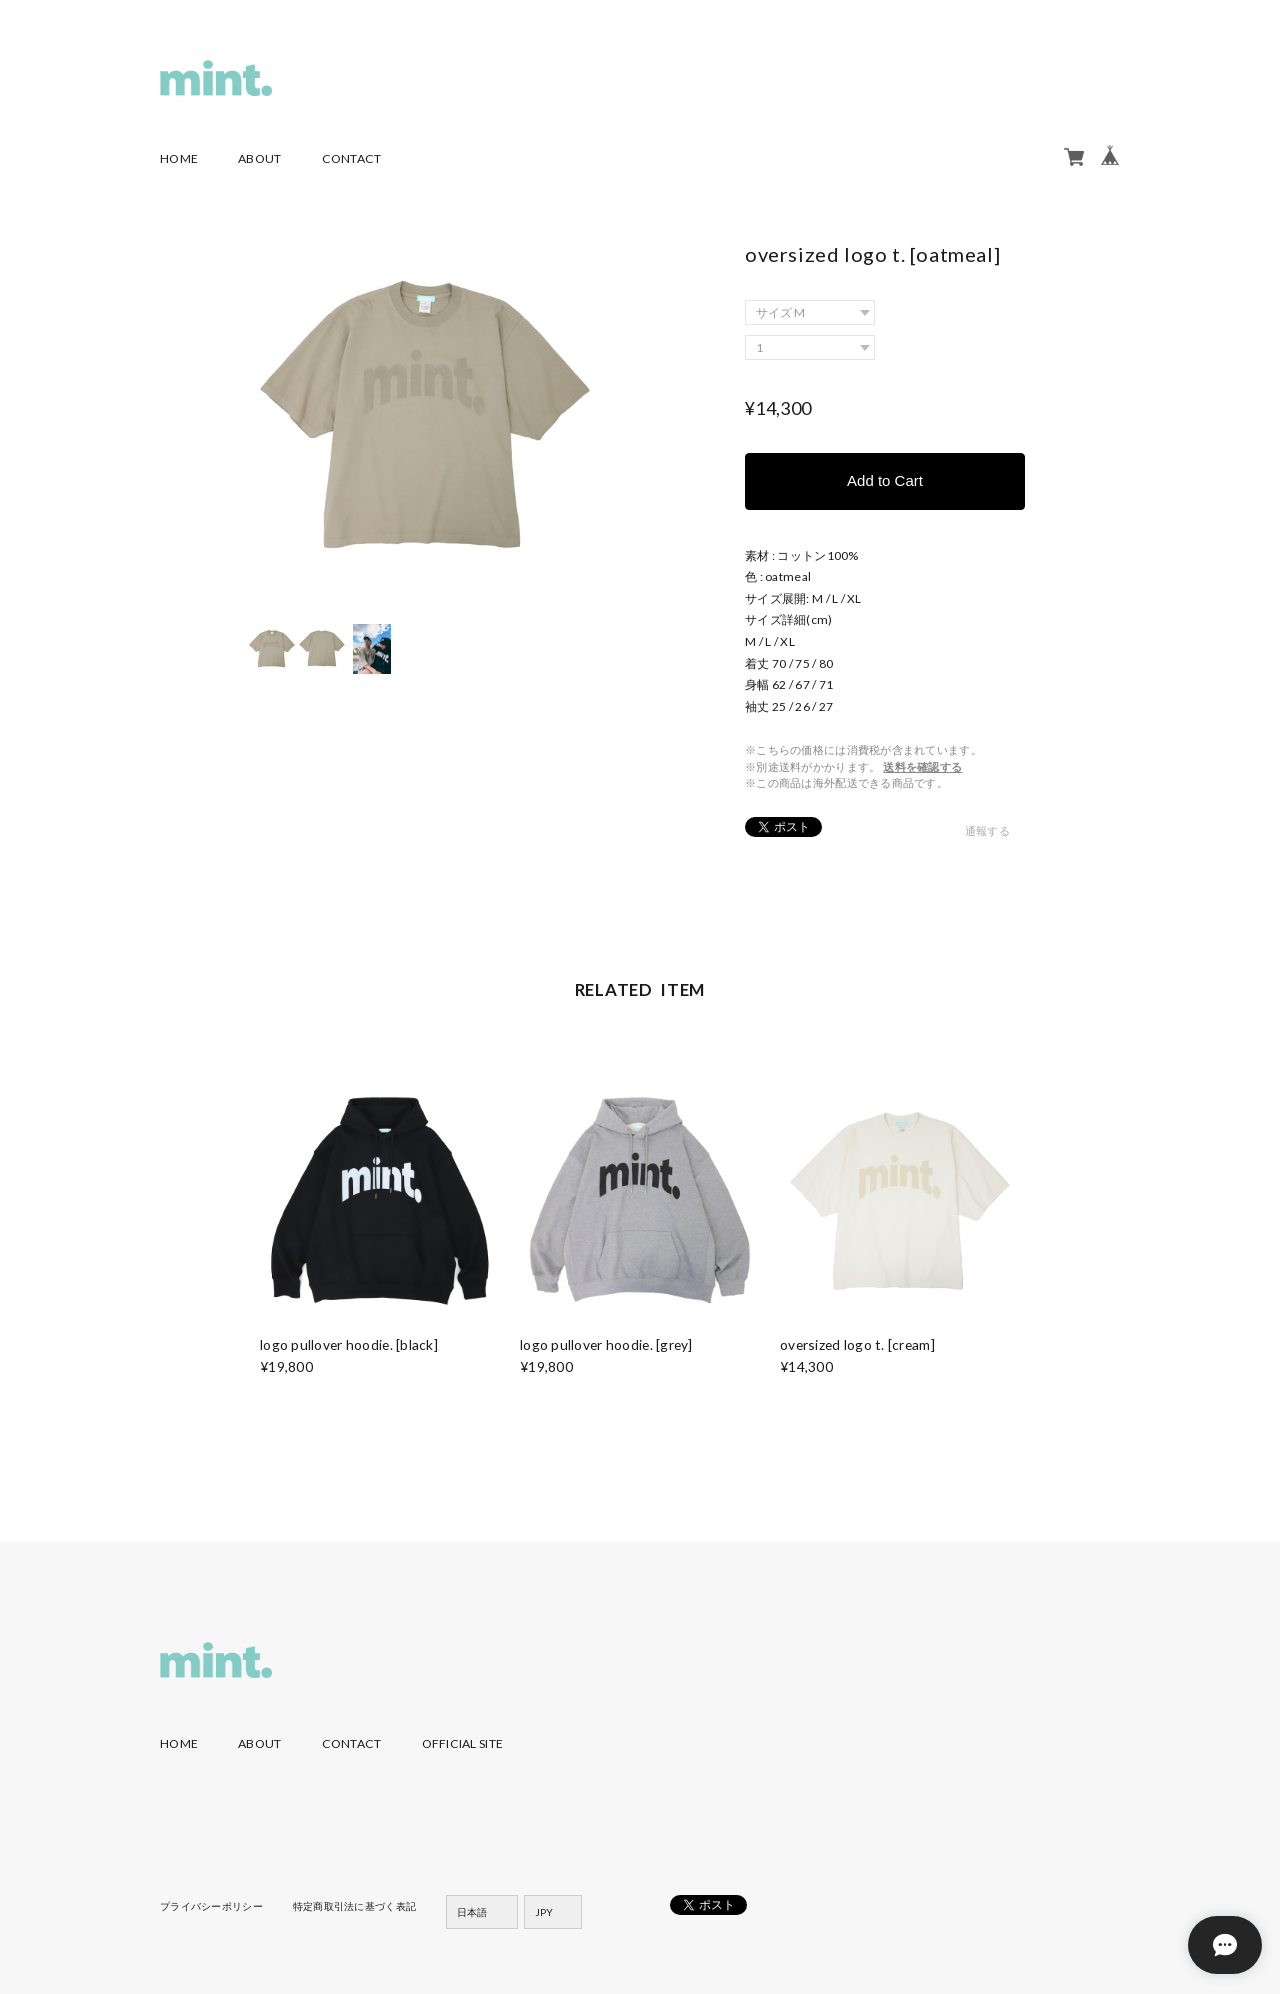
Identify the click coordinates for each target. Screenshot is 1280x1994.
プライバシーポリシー (211, 1906)
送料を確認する (922, 766)
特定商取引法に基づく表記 (354, 1906)
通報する (987, 830)
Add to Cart (885, 480)
